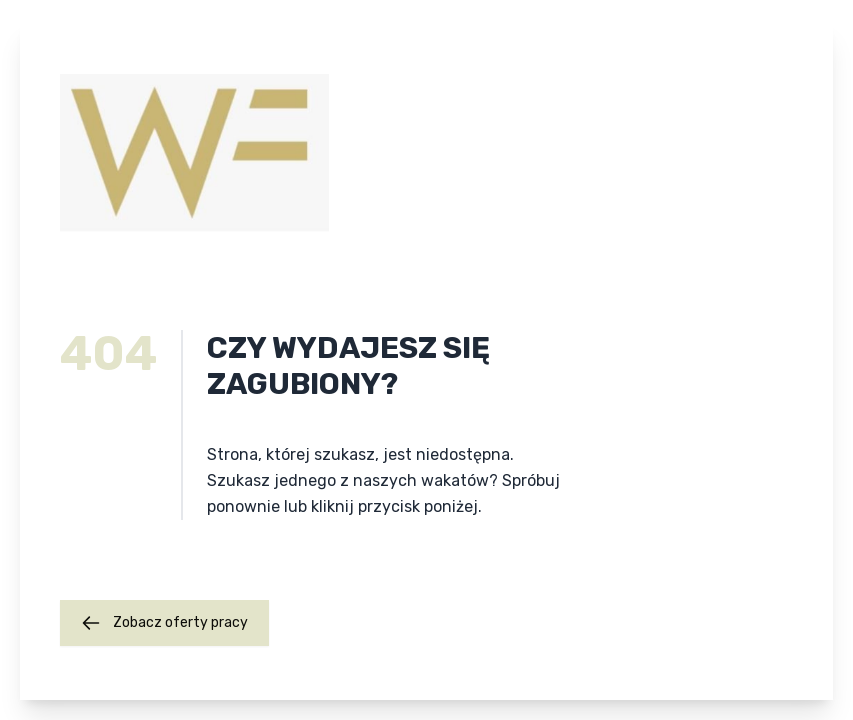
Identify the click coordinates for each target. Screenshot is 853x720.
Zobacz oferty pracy (164, 623)
